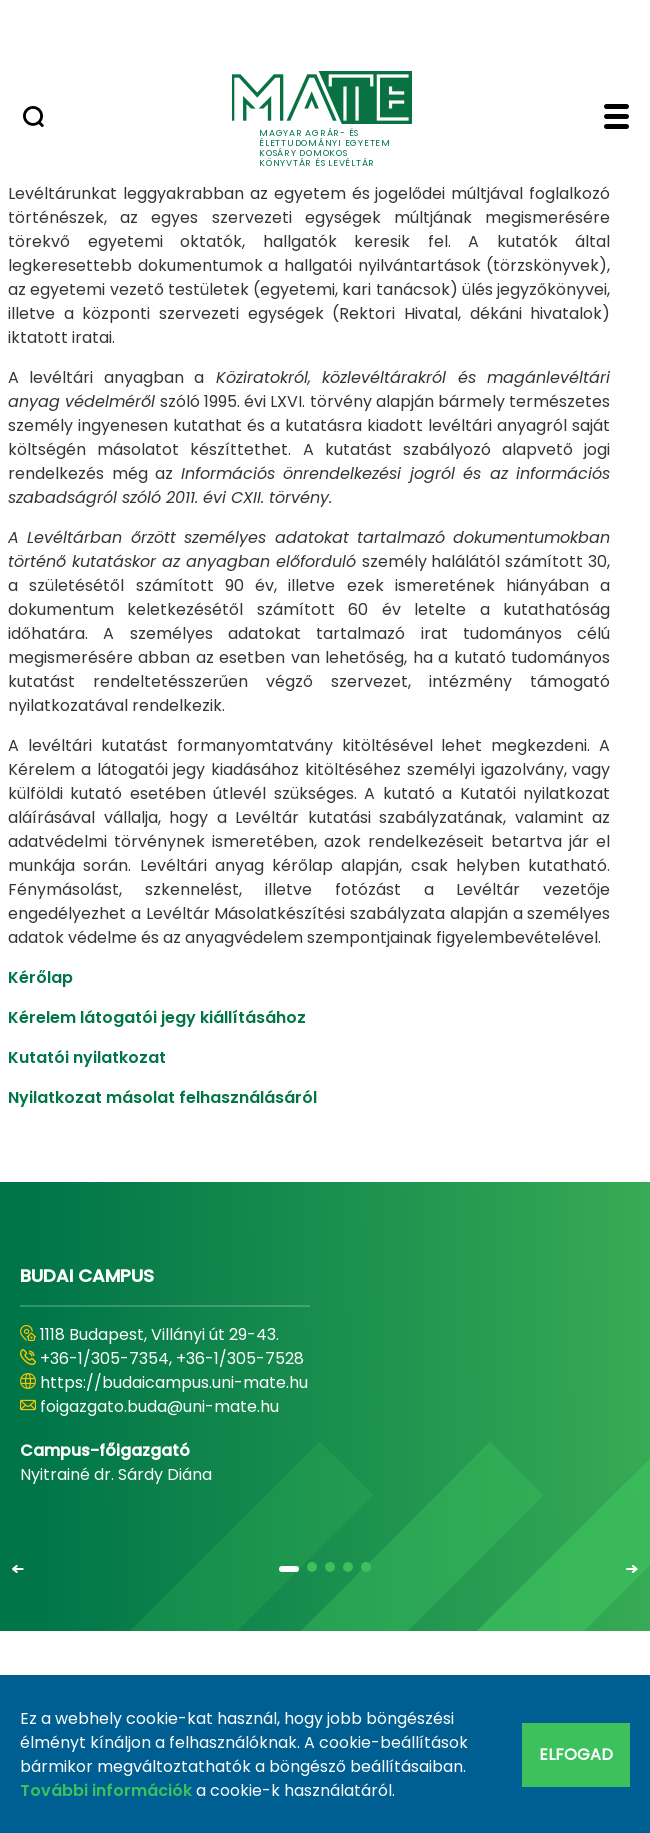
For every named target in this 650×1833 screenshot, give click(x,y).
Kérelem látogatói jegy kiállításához (157, 1017)
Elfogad (576, 1754)
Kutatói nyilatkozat (87, 1057)
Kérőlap (40, 977)
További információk (106, 1790)
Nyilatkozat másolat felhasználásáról (162, 1097)
